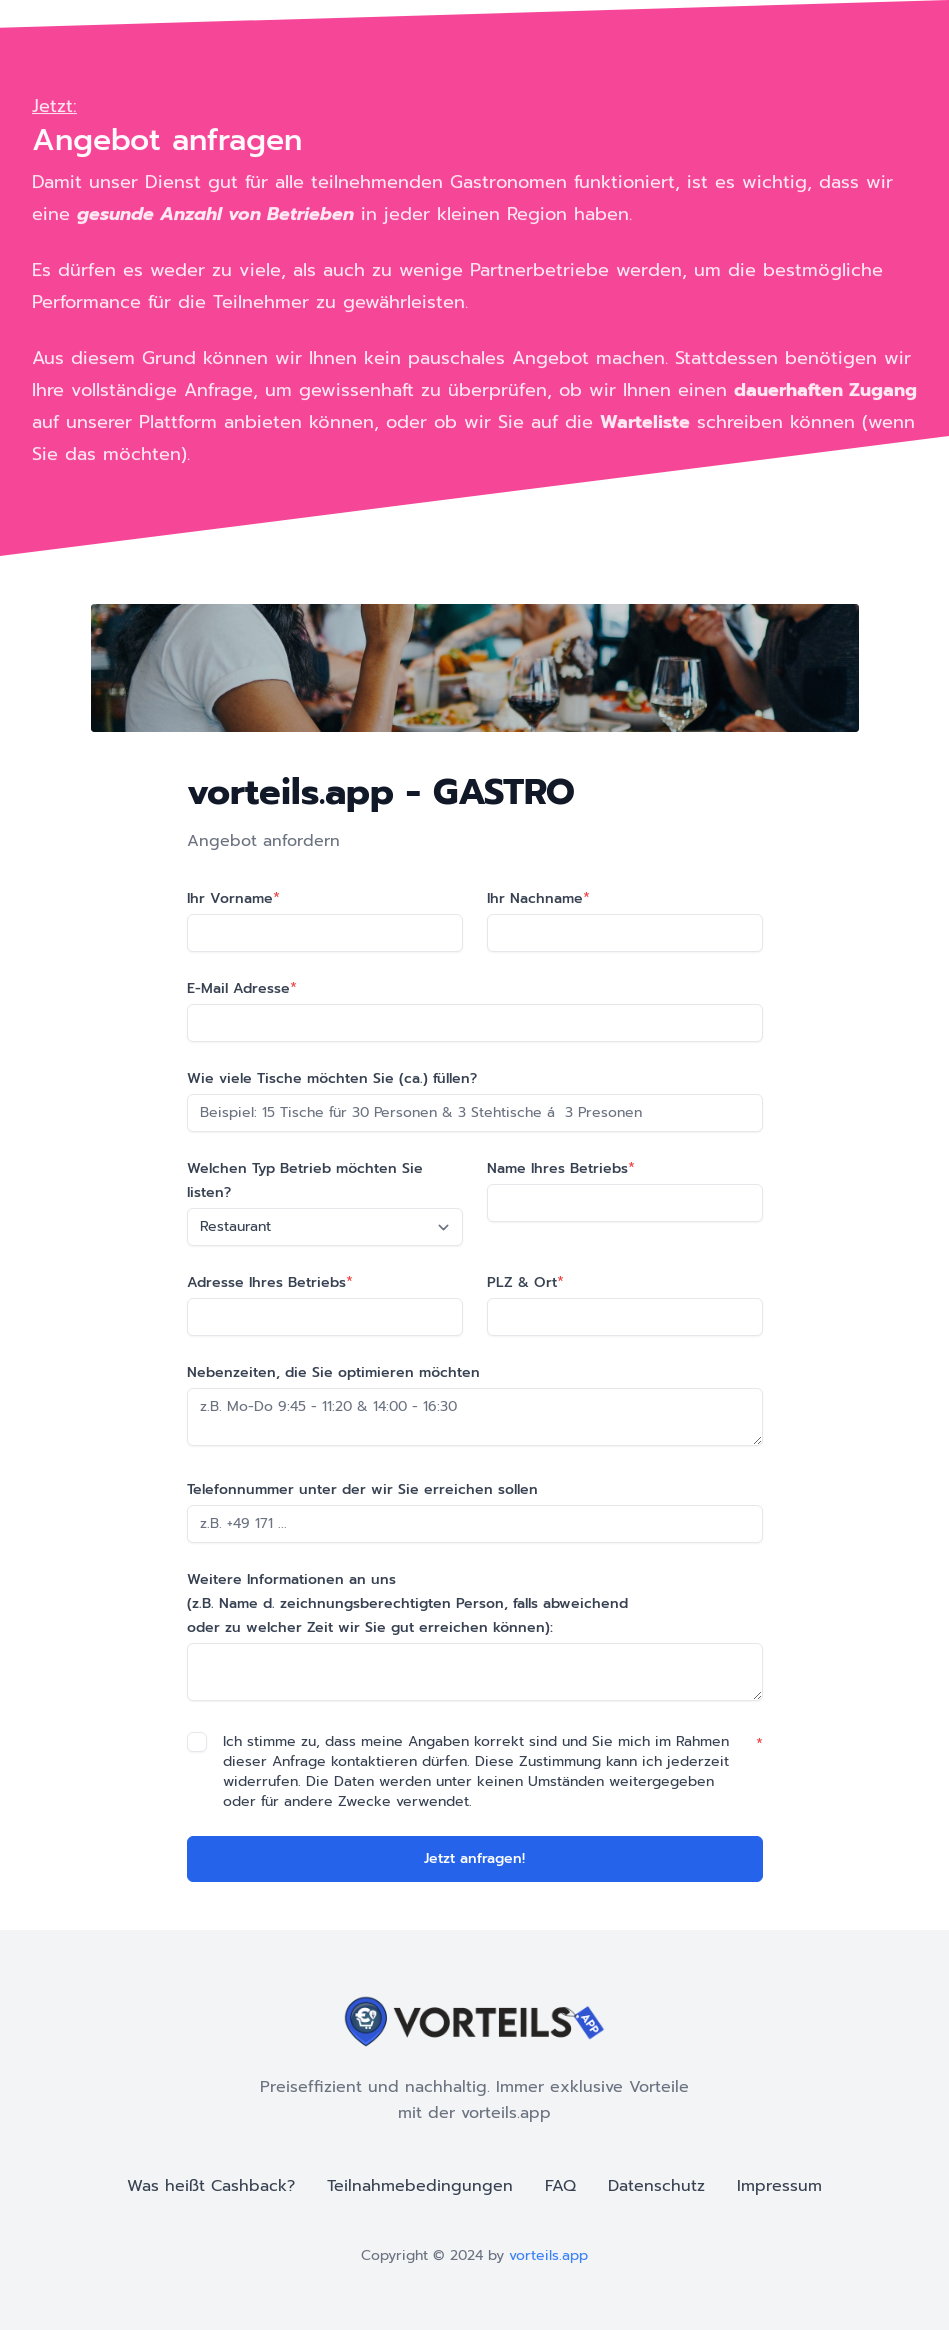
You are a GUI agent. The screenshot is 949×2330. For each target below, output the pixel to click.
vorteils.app (548, 2255)
